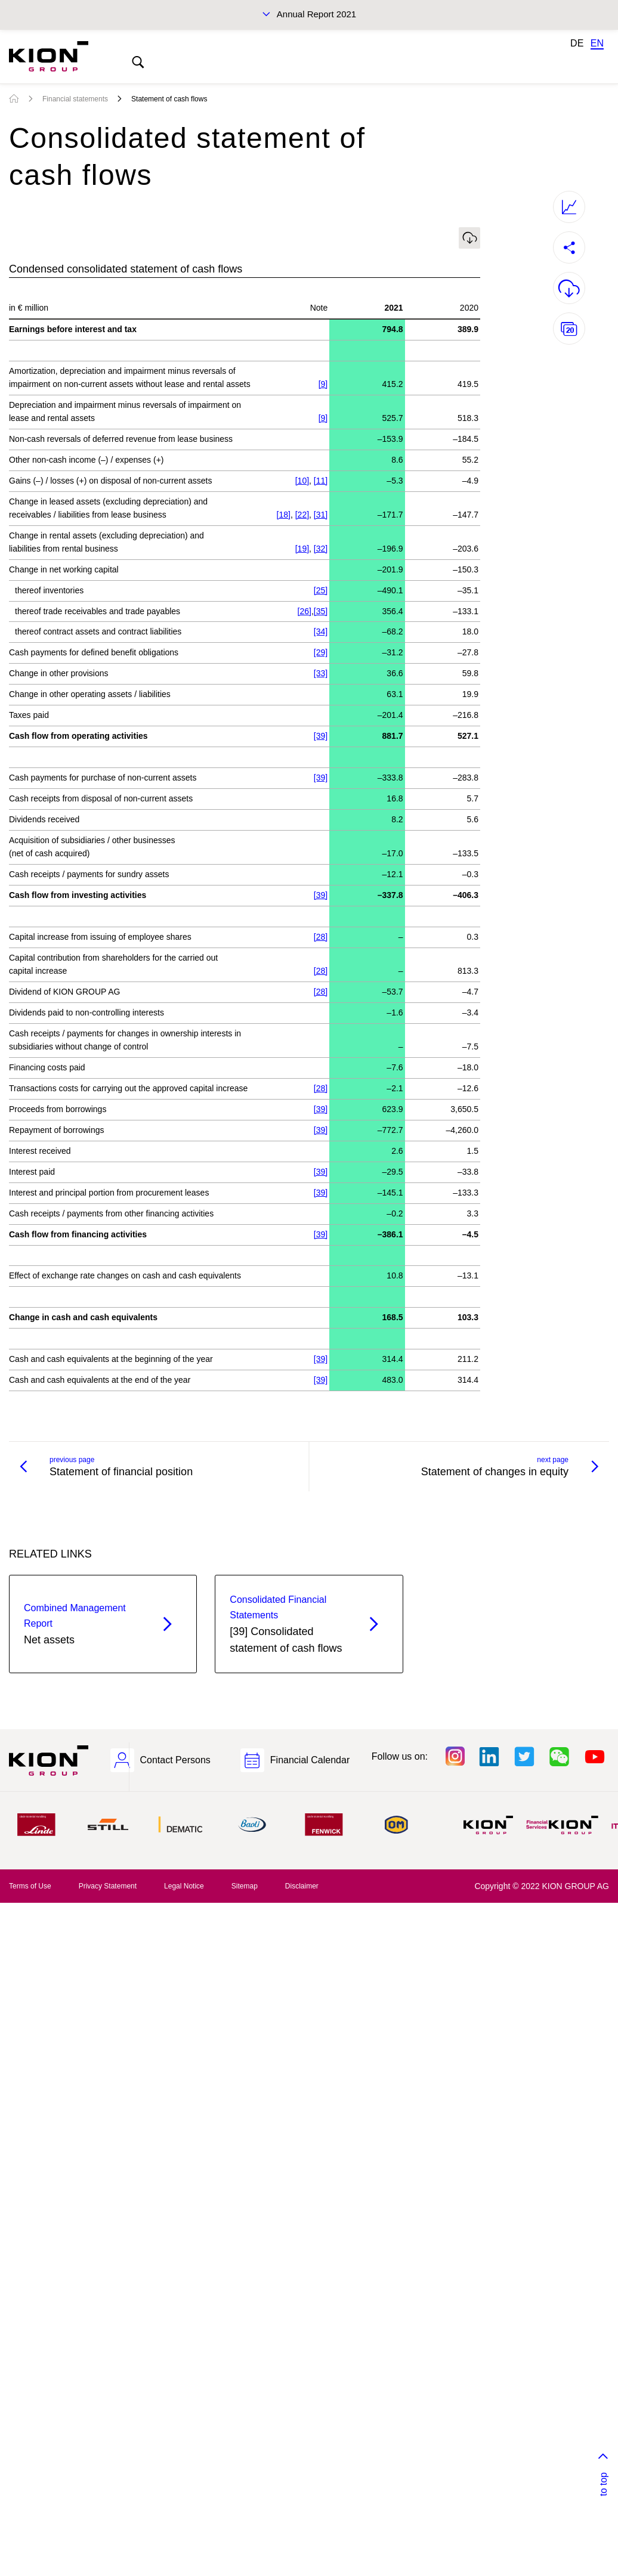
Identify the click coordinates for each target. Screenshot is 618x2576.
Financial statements (75, 99)
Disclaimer (302, 1886)
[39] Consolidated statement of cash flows (287, 1623)
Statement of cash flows (169, 99)
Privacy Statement (108, 1886)
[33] (320, 673)
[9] (323, 384)
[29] (320, 652)
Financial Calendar (310, 1760)
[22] (302, 514)
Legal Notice (184, 1886)
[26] (304, 611)
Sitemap (244, 1886)
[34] (320, 631)
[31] (320, 514)
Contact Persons (175, 1760)
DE (576, 43)
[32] (320, 548)
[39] (320, 736)
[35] (320, 611)
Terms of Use (30, 1886)
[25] (320, 590)
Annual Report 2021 (316, 14)
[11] (320, 480)
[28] (320, 937)
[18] (284, 514)
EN (597, 43)
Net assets (82, 1623)
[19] (302, 548)
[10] (302, 480)
